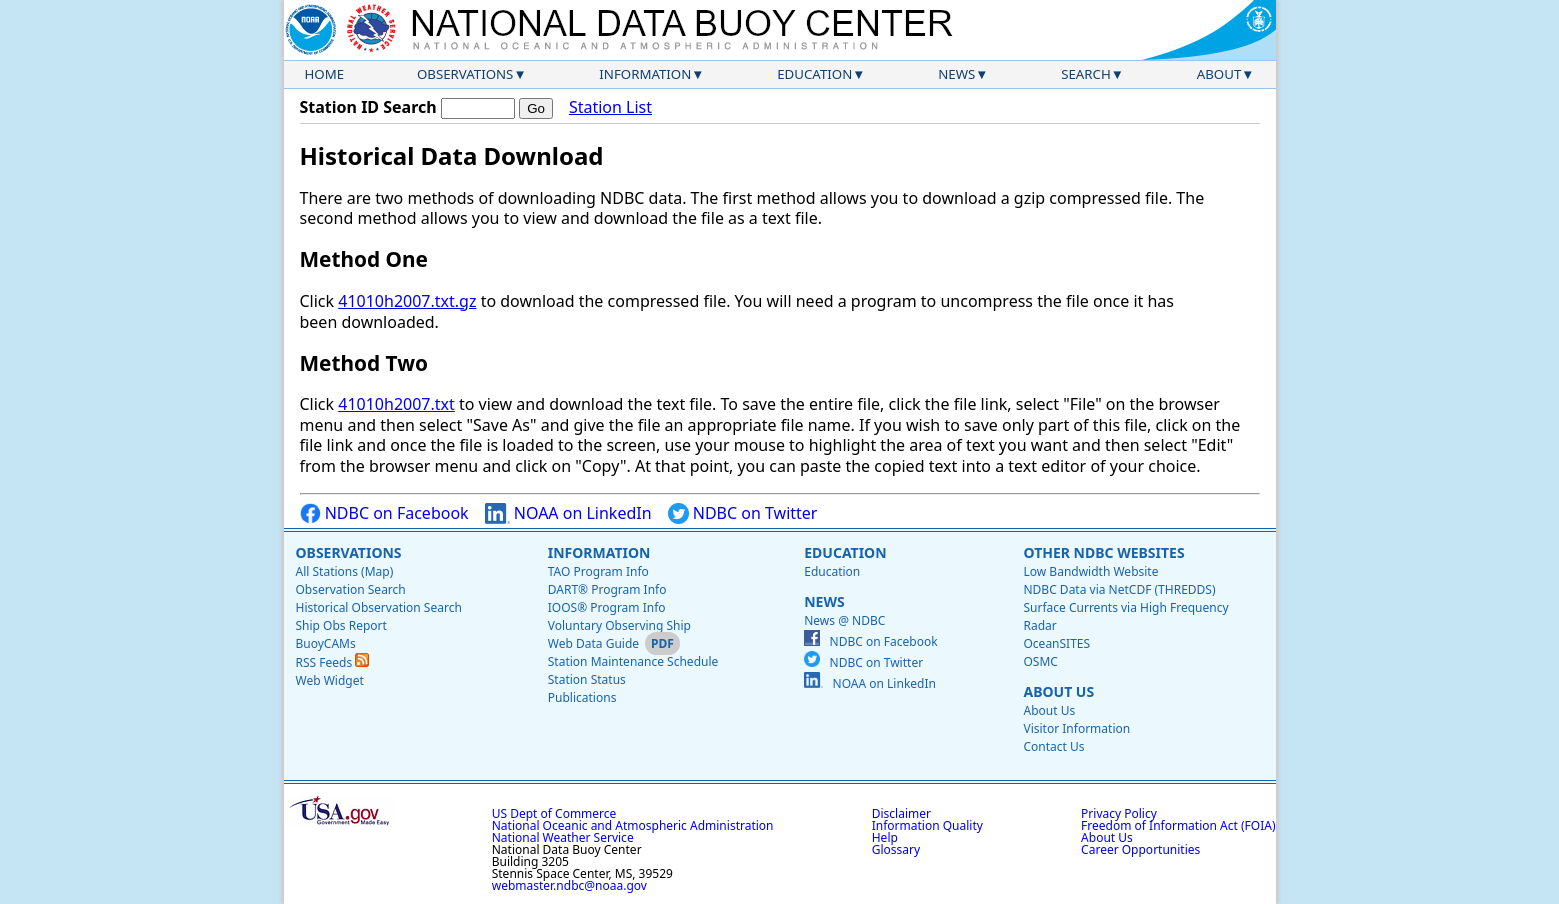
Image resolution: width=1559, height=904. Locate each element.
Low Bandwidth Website (1090, 571)
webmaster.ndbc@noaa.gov (569, 885)
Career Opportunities (1140, 849)
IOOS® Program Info (607, 607)
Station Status (587, 679)
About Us (1058, 691)
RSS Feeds (333, 662)
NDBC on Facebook (384, 513)
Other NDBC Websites (1103, 552)
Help (885, 837)
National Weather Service (563, 837)
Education (814, 74)
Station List (610, 107)
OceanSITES (1056, 643)
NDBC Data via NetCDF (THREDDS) (1119, 589)
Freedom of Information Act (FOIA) (1178, 825)
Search (1086, 74)
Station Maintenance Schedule (633, 661)
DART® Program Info (607, 589)
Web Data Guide (593, 643)
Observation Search (351, 589)
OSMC (1040, 661)
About (1219, 74)
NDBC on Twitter (743, 513)
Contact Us (1053, 746)
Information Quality (927, 825)
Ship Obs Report (341, 625)
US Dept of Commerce (554, 813)
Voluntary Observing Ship (619, 625)
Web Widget (330, 680)
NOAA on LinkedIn (568, 513)
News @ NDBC (844, 620)
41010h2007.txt (396, 404)
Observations (465, 74)
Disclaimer (901, 813)
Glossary (896, 849)
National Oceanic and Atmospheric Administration (633, 825)
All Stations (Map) (345, 571)
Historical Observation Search (379, 607)
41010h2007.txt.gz (407, 301)
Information (645, 74)
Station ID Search (368, 107)
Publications (582, 697)
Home (325, 74)
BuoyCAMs (326, 643)
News (956, 74)
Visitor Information (1076, 728)
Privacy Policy (1119, 813)
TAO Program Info (598, 571)
